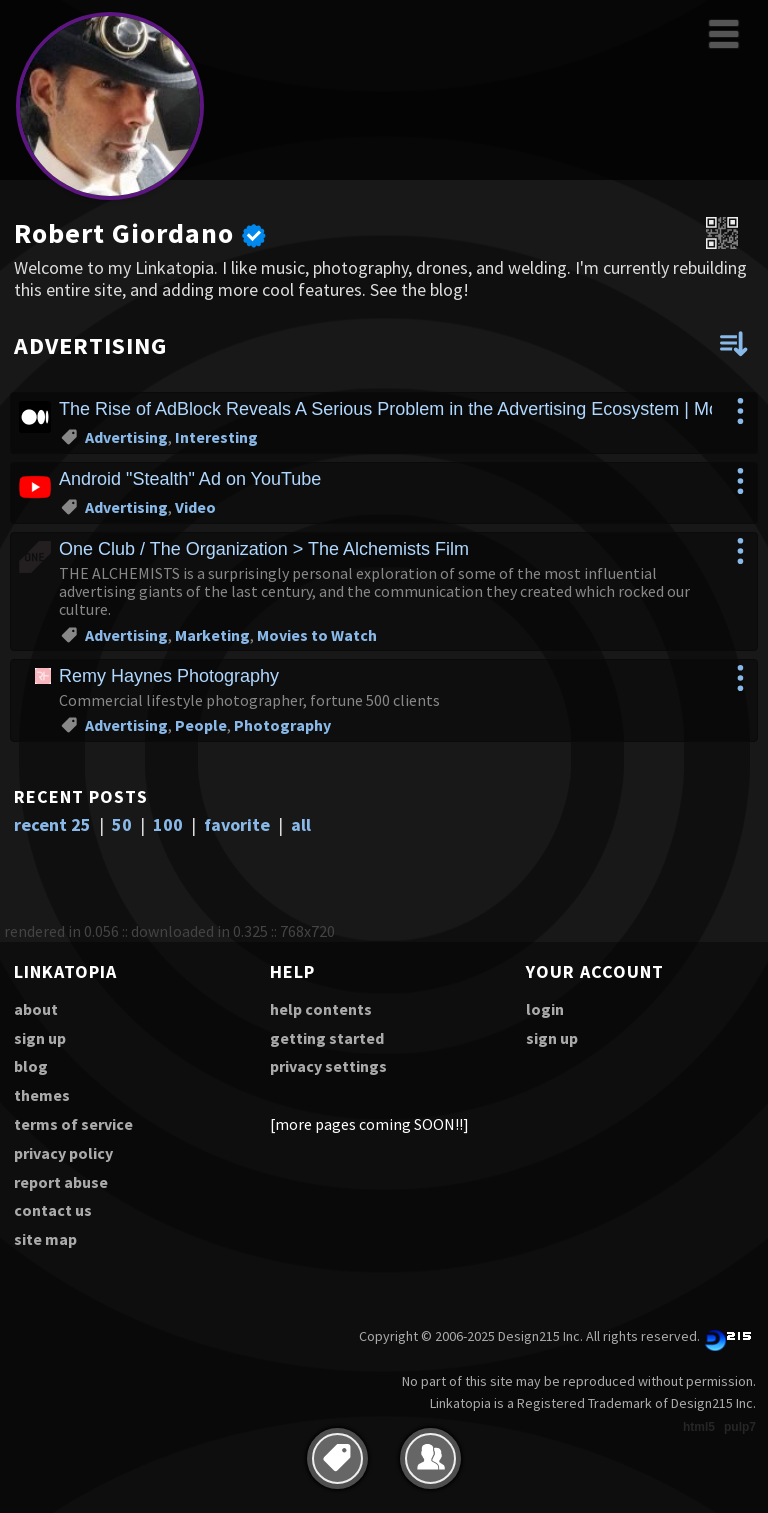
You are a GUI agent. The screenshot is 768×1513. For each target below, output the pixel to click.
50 (122, 824)
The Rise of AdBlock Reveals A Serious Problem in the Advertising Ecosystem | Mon (394, 409)
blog (31, 1066)
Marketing (212, 635)
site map (45, 1239)
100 (168, 824)
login (545, 1009)
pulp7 (740, 1427)
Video (195, 507)
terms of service (73, 1124)
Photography (282, 725)
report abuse (61, 1182)
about (36, 1009)
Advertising (126, 437)
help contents (321, 1009)
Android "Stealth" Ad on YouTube (190, 479)
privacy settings (328, 1066)
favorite (237, 824)
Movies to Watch (317, 635)
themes (42, 1095)
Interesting (216, 437)
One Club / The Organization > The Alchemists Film (264, 549)
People (201, 725)
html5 (699, 1427)
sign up (40, 1038)
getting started (327, 1038)
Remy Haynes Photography (169, 676)
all (301, 824)
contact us (53, 1210)
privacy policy (63, 1153)
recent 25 (52, 824)
